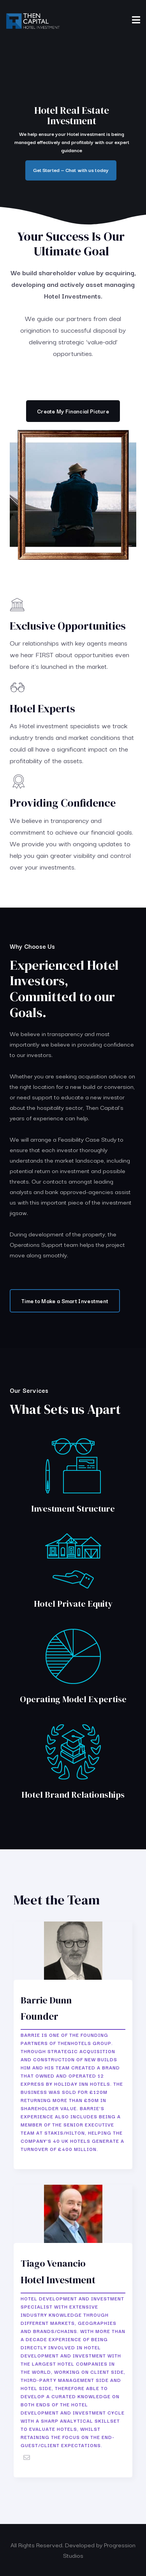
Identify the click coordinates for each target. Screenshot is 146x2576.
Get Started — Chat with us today (71, 170)
